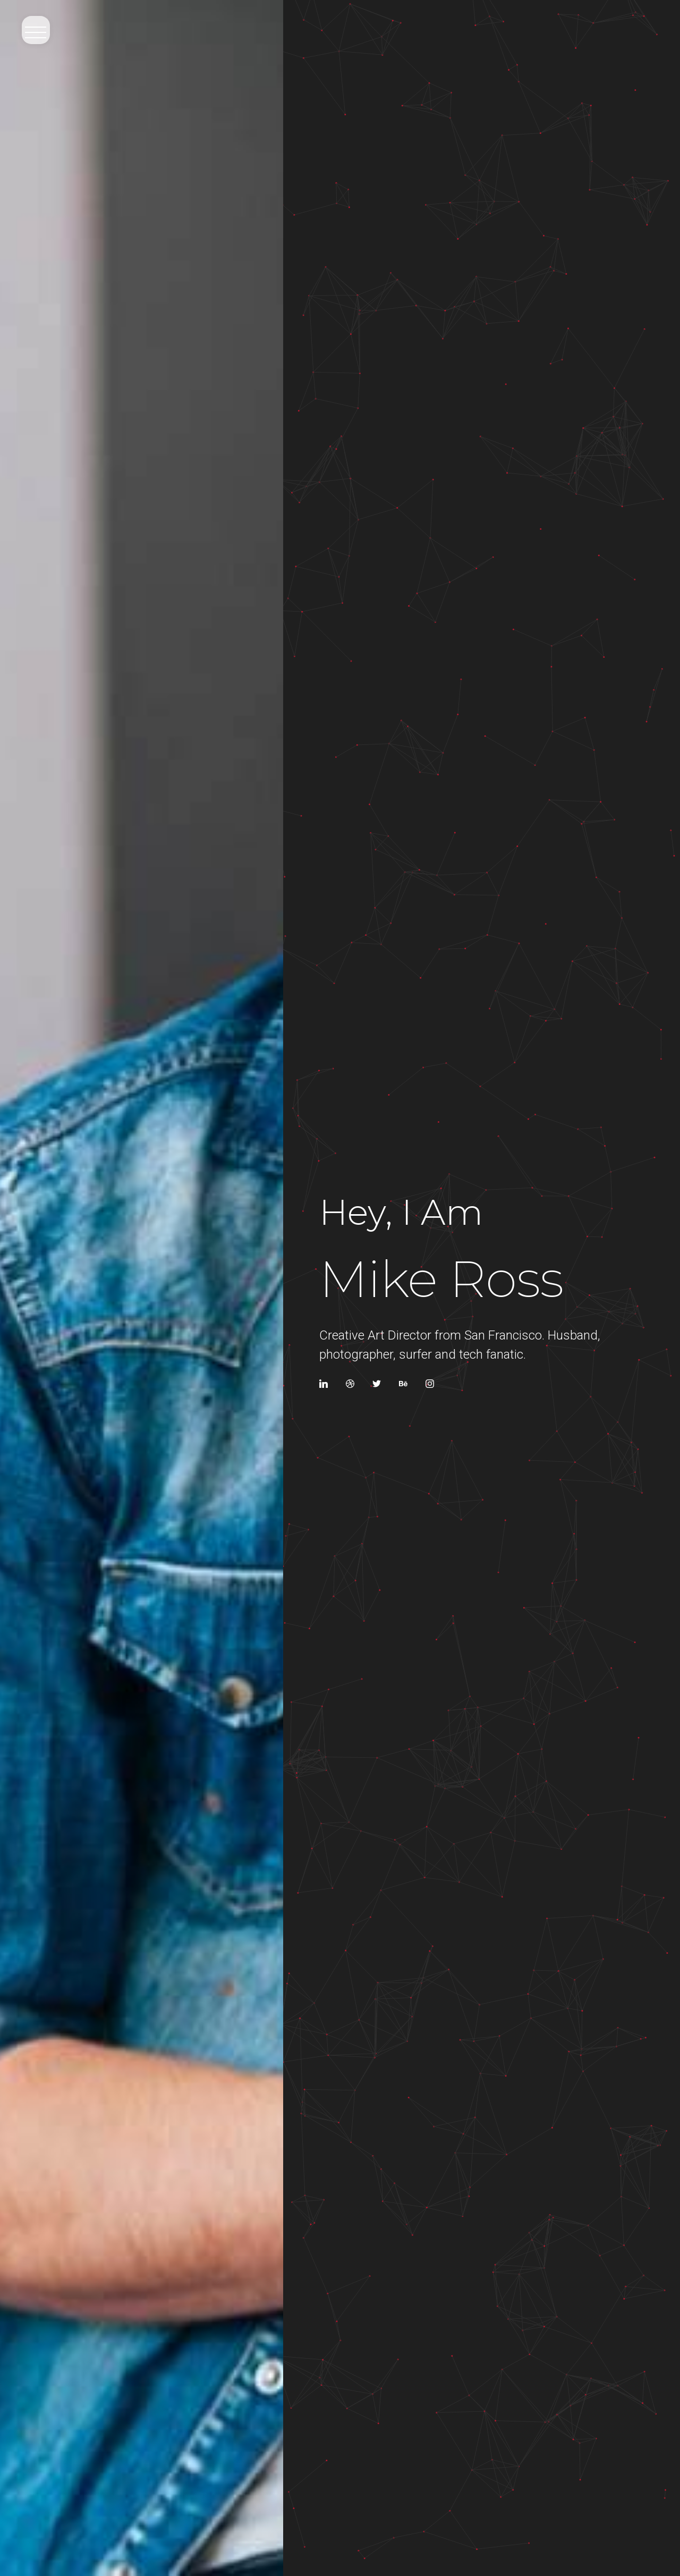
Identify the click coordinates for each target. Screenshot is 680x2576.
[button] (34, 29)
